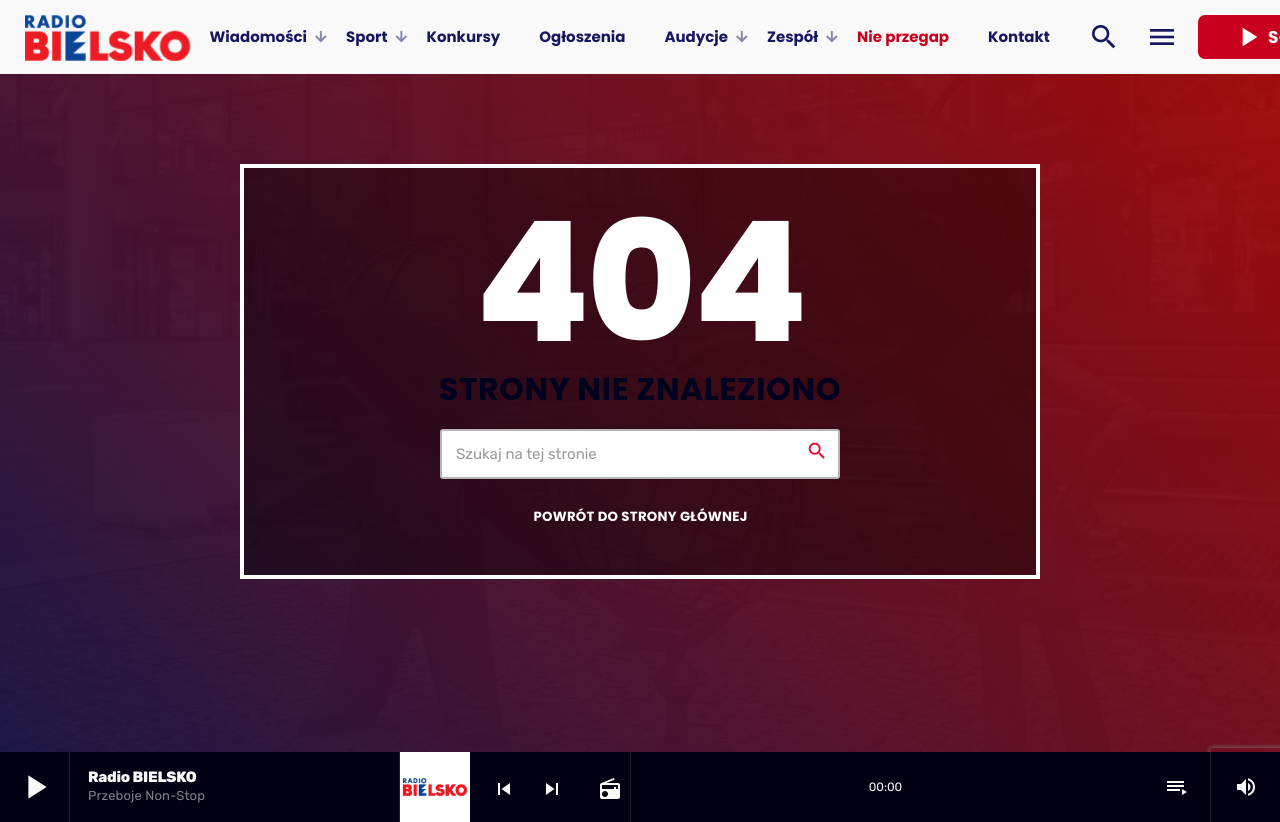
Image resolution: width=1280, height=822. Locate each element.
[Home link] (107, 37)
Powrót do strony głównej (640, 516)
